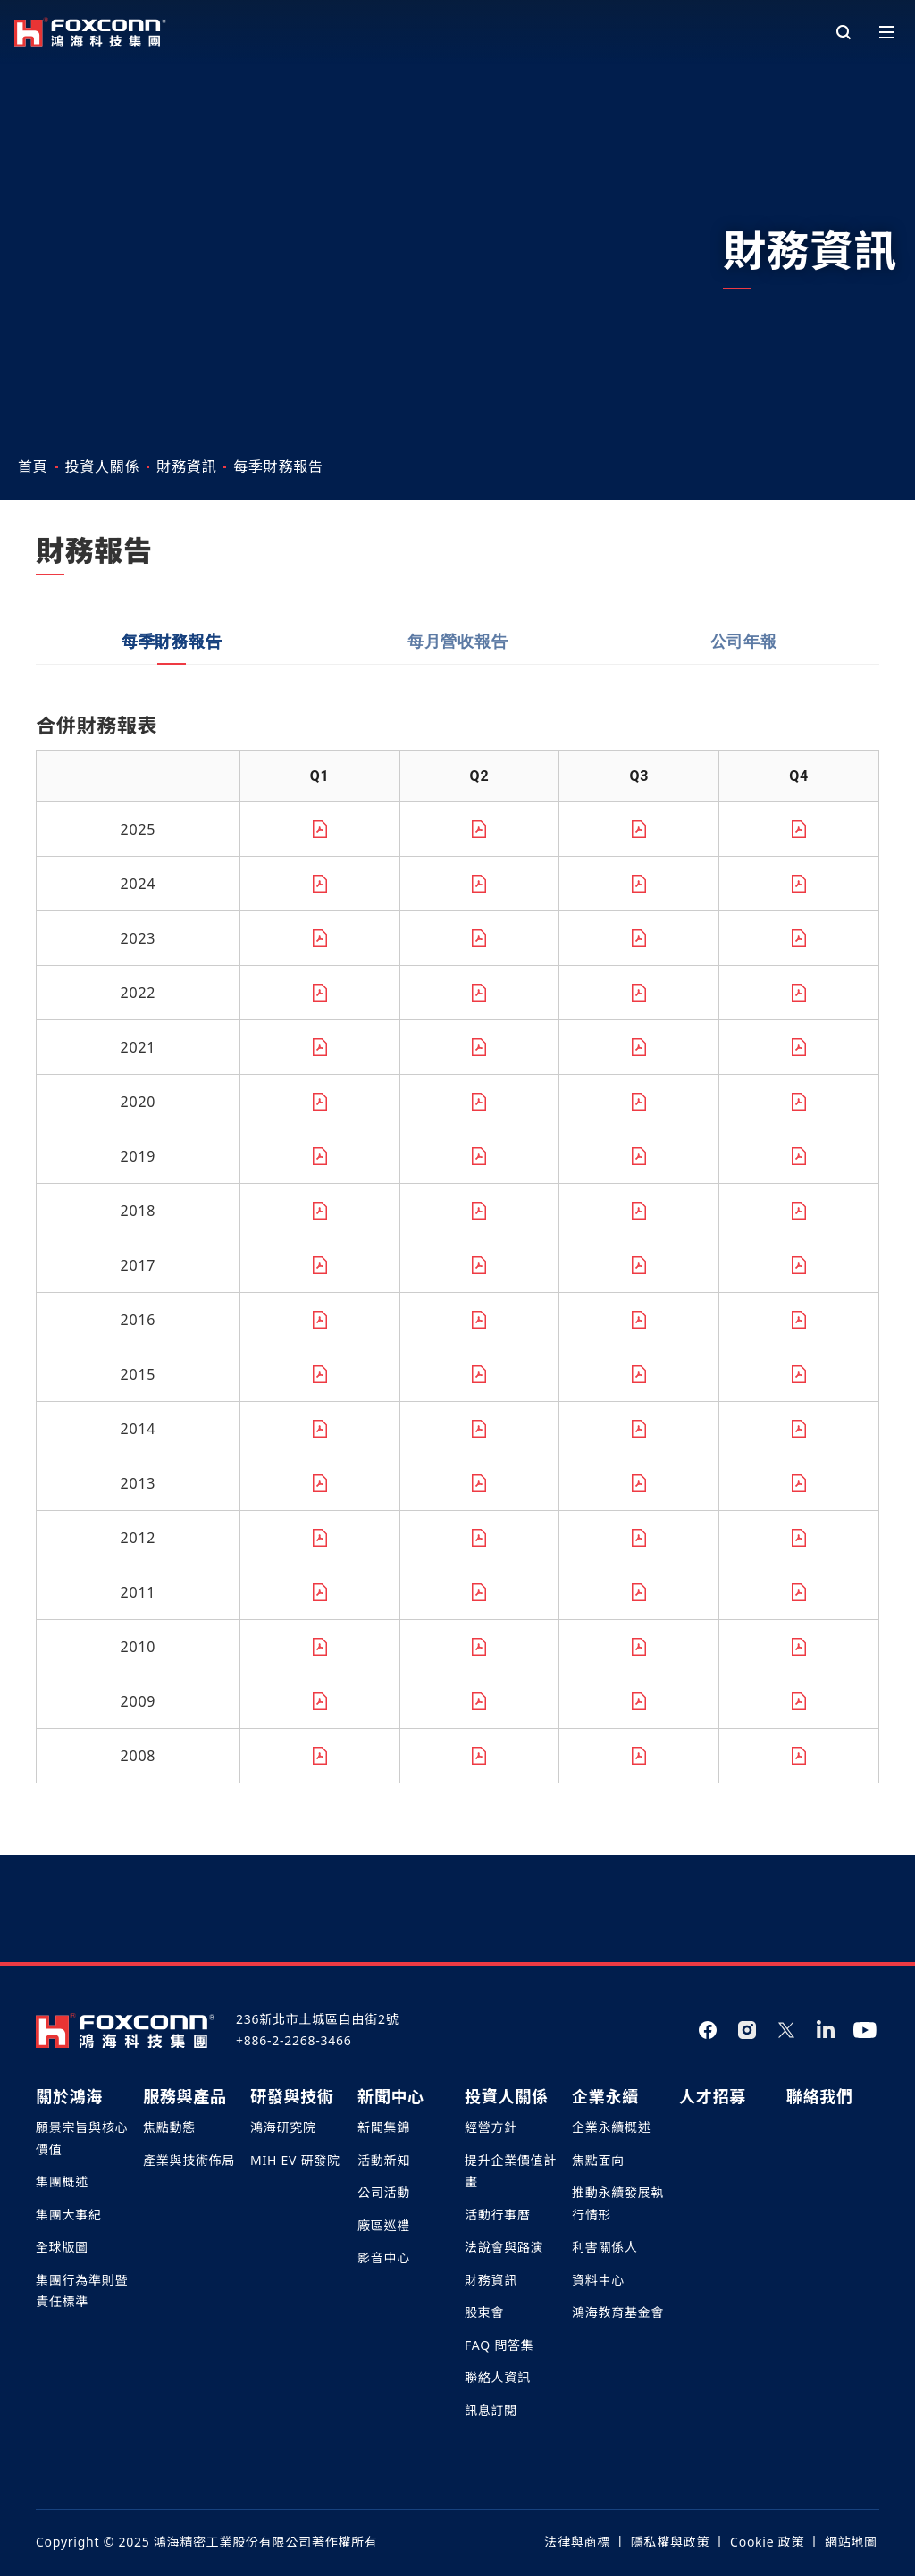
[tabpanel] (457, 1334)
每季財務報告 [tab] (172, 729)
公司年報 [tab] (743, 729)
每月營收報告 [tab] (457, 729)
